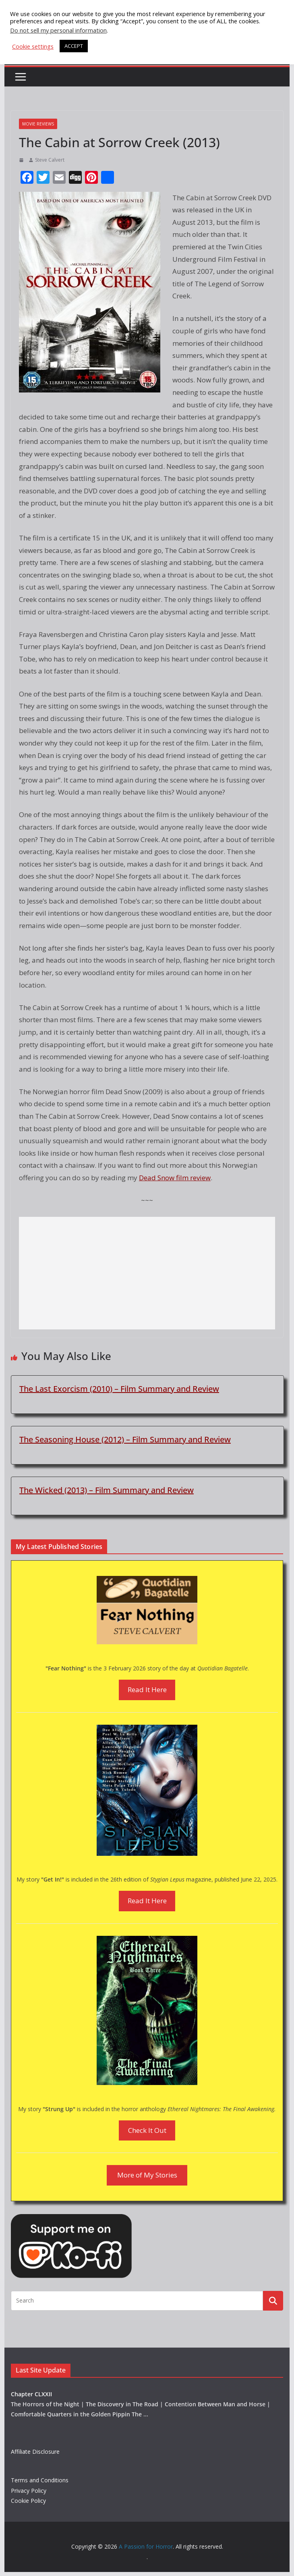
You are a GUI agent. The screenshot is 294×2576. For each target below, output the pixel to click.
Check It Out (147, 2130)
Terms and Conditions (39, 2480)
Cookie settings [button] (33, 46)
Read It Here (147, 1689)
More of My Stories (147, 2175)
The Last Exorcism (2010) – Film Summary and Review (119, 1388)
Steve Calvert (49, 159)
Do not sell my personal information (58, 30)
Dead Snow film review (175, 1177)
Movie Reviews (38, 124)
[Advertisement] (147, 1273)
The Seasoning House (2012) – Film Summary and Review (125, 1439)
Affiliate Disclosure (35, 2451)
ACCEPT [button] (73, 45)
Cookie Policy (28, 2500)
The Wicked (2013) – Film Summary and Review (106, 1490)
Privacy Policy (28, 2490)
